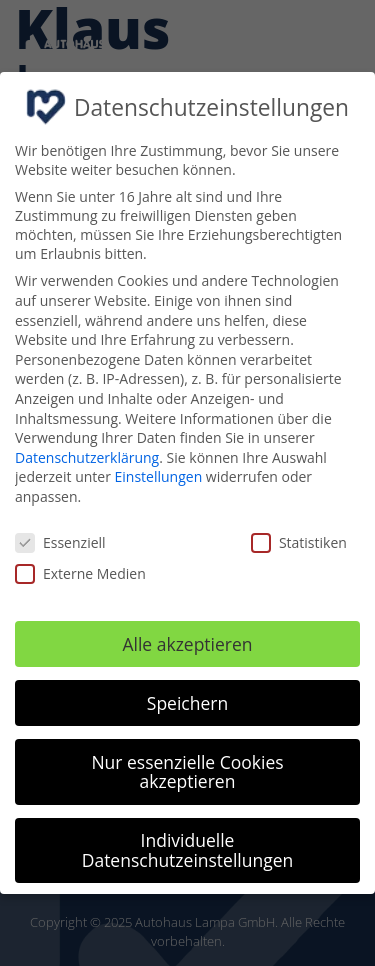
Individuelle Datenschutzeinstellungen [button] (188, 850)
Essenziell (60, 542)
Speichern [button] (187, 703)
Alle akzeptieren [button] (187, 644)
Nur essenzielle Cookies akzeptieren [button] (187, 772)
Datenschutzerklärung (87, 457)
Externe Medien (80, 573)
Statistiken (299, 542)
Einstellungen (159, 476)
